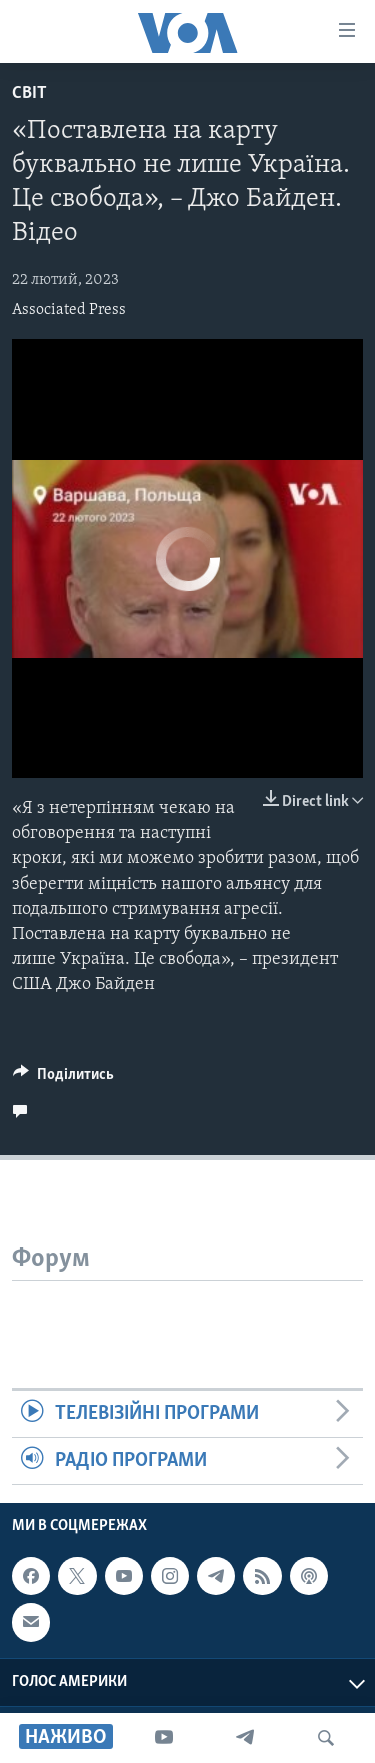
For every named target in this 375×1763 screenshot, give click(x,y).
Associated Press (69, 310)
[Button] (63, 1079)
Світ (29, 93)
